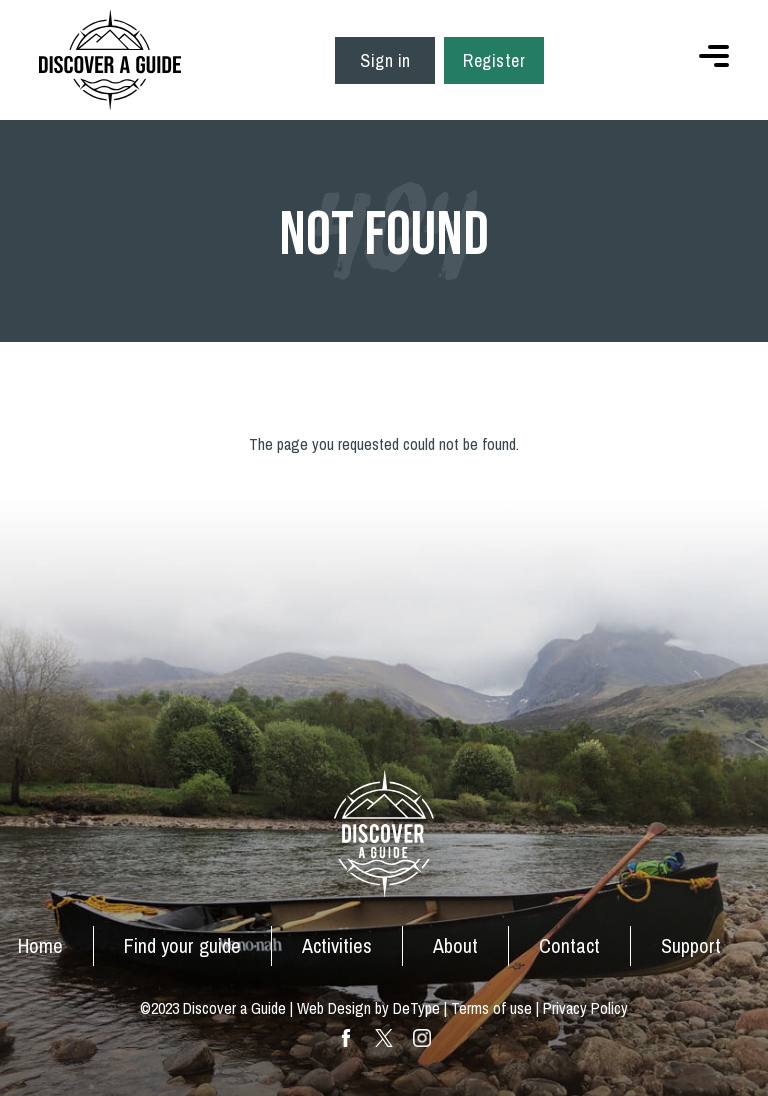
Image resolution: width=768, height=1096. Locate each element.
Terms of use (491, 1008)
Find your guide (182, 945)
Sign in (385, 60)
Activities (337, 945)
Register (494, 60)
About (455, 945)
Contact (569, 945)
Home (40, 945)
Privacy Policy (585, 1008)
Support (691, 945)
